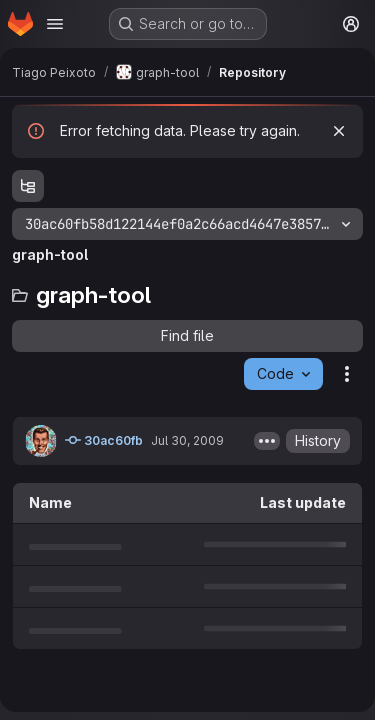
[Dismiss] (339, 131)
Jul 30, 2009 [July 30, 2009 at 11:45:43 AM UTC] (187, 440)
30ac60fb (104, 440)
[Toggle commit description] (267, 441)
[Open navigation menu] (55, 24)
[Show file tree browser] (28, 186)
